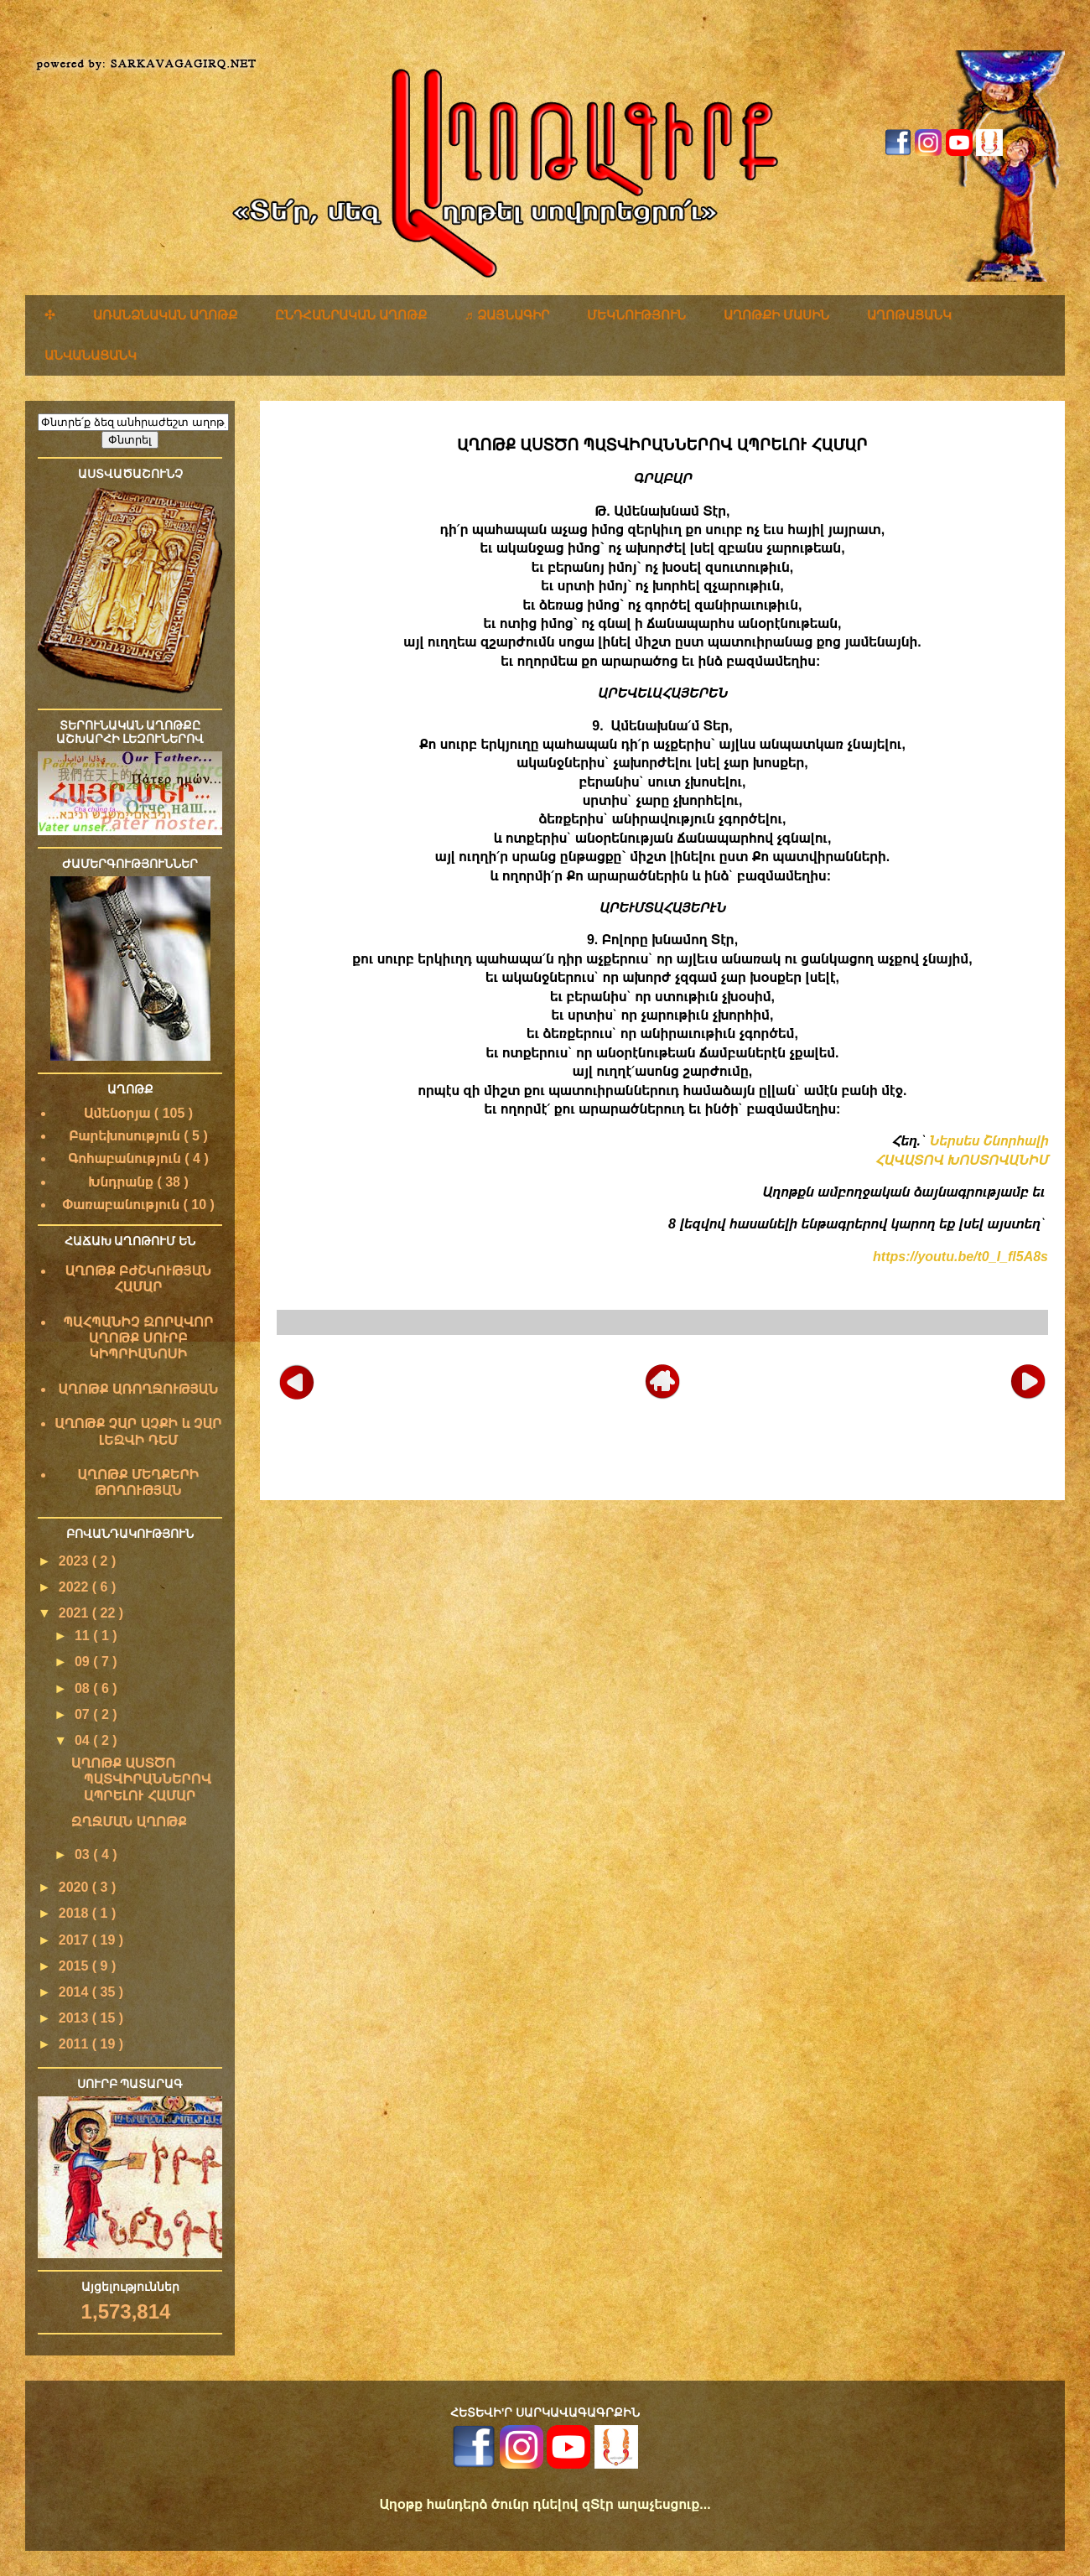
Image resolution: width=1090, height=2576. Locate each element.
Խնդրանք (122, 1182)
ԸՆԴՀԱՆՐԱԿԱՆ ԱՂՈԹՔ (351, 315)
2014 (75, 1992)
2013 (75, 2018)
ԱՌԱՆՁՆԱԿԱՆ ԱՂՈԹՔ (165, 315)
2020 (75, 1887)
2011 (75, 2044)
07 (84, 1714)
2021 (75, 1613)
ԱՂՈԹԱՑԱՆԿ (909, 315)
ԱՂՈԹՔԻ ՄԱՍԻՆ (776, 315)
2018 (75, 1913)
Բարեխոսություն (126, 1136)
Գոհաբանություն (126, 1158)
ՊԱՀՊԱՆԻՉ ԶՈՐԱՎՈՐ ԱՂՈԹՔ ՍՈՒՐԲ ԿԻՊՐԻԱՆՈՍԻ (138, 1338)
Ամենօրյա (119, 1113)
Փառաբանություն (122, 1204)
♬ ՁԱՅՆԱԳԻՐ (507, 315)
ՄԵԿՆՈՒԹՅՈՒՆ (636, 315)
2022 (75, 1587)
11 (84, 1635)
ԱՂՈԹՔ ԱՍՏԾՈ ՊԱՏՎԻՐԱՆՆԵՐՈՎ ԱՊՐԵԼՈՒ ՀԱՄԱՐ (141, 1779)
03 (84, 1854)
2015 (75, 1966)
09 (84, 1661)
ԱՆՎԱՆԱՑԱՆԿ (90, 355)
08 (84, 1688)
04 (84, 1740)
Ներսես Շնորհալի (988, 1141)
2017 (75, 1940)
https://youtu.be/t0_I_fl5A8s (960, 1256)
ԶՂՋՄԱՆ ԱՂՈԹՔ (129, 1822)
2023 (75, 1561)
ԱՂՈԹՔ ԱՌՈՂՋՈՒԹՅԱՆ (139, 1389)
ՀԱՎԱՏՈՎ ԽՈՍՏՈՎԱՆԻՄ (961, 1160)
